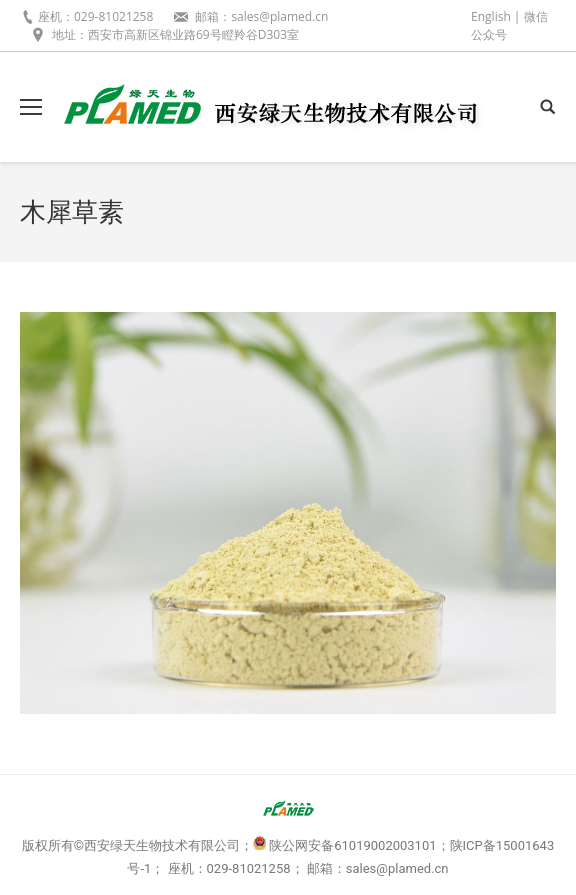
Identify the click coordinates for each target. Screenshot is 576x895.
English (491, 16)
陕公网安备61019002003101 (352, 845)
